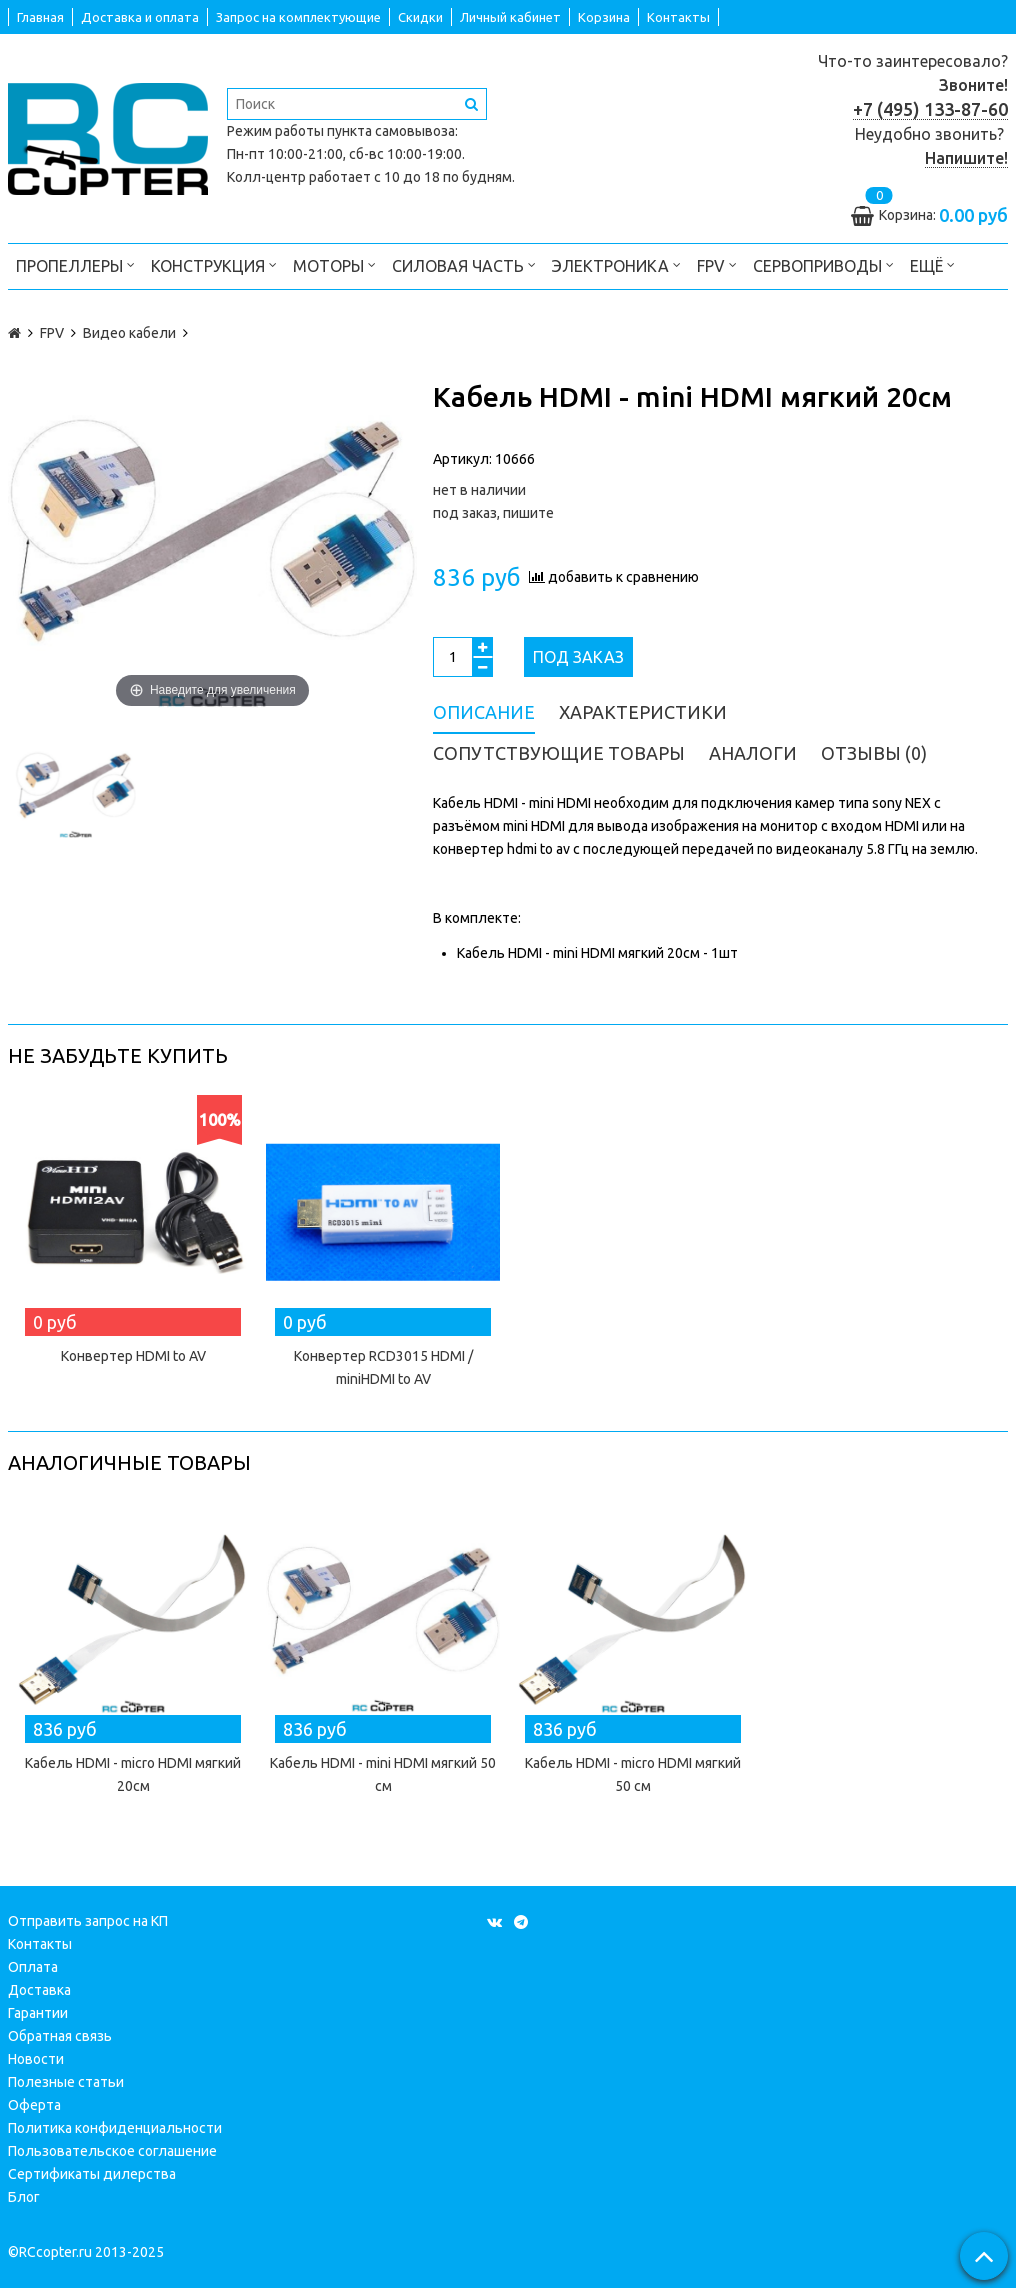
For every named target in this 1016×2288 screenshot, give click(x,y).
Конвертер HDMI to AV (133, 1356)
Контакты (678, 17)
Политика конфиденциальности (115, 2128)
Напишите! (966, 158)
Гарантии (38, 2013)
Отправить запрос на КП (88, 1921)
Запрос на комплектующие (298, 17)
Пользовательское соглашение (112, 2151)
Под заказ (578, 657)
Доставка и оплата (140, 17)
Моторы (334, 264)
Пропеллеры (75, 264)
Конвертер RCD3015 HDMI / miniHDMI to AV (383, 1367)
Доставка (39, 1990)
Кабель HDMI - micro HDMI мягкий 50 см (633, 1774)
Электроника (616, 264)
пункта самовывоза (391, 131)
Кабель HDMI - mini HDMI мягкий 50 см (383, 1774)
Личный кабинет (510, 17)
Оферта (34, 2105)
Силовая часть (464, 264)
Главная (40, 17)
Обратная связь (60, 2036)
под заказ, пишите (493, 513)
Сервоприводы (823, 264)
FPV (717, 264)
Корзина (604, 17)
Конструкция (214, 264)
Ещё (932, 264)
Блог (24, 2197)
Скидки (420, 17)
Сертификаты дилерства (92, 2174)
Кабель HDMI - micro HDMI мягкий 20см (133, 1774)
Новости (36, 2059)
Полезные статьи (66, 2082)
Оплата (33, 1967)
